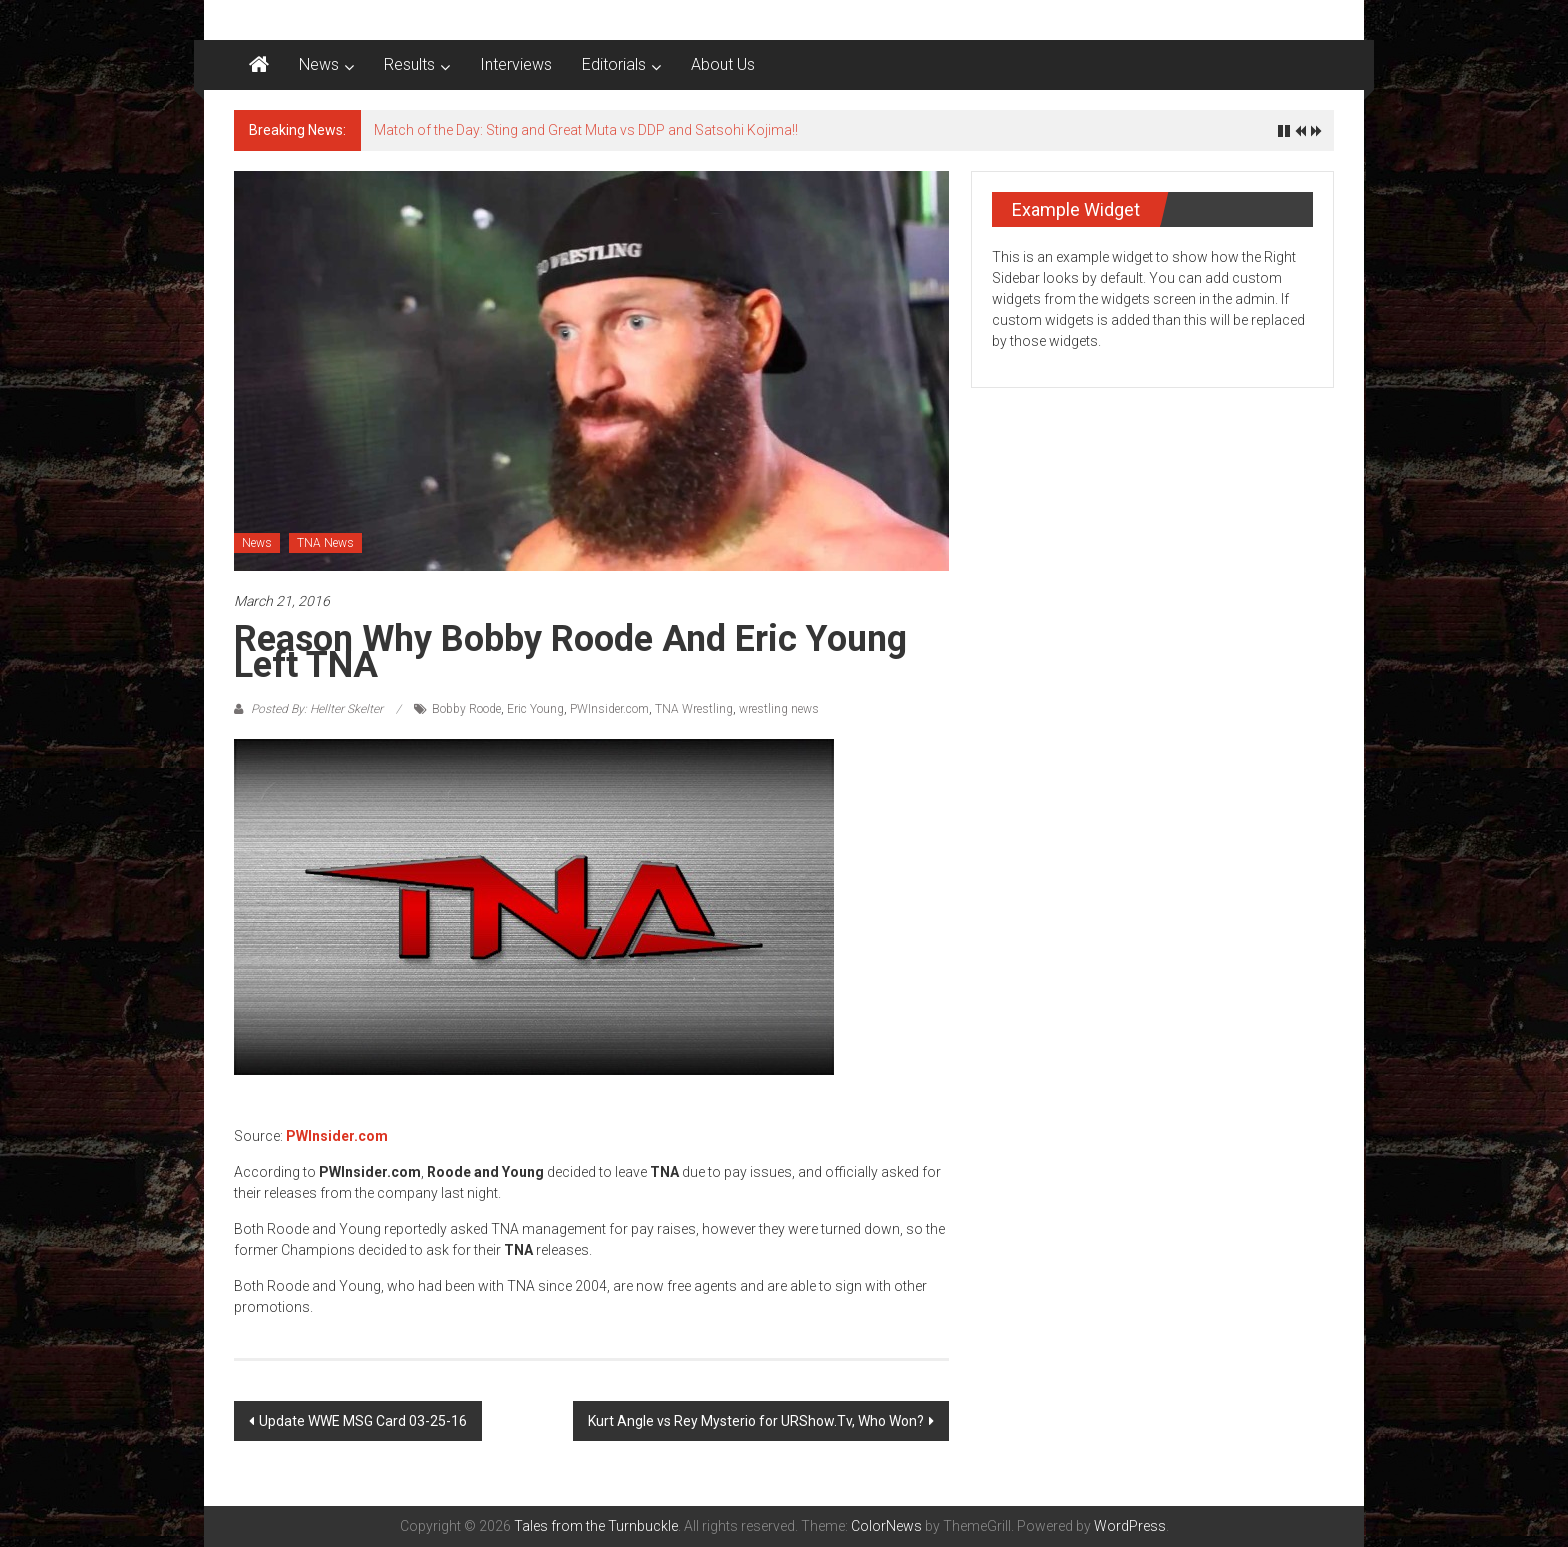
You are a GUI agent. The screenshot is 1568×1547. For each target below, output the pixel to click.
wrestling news (779, 709)
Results (409, 64)
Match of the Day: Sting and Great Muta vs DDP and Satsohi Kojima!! (586, 130)
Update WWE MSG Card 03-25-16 (363, 1421)
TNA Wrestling (694, 709)
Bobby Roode (466, 709)
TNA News (325, 543)
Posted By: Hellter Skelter (317, 709)
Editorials (614, 64)
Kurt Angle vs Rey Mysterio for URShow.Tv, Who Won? (756, 1421)
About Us (723, 64)
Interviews (516, 64)
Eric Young (535, 709)
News (319, 64)
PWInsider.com (609, 709)
